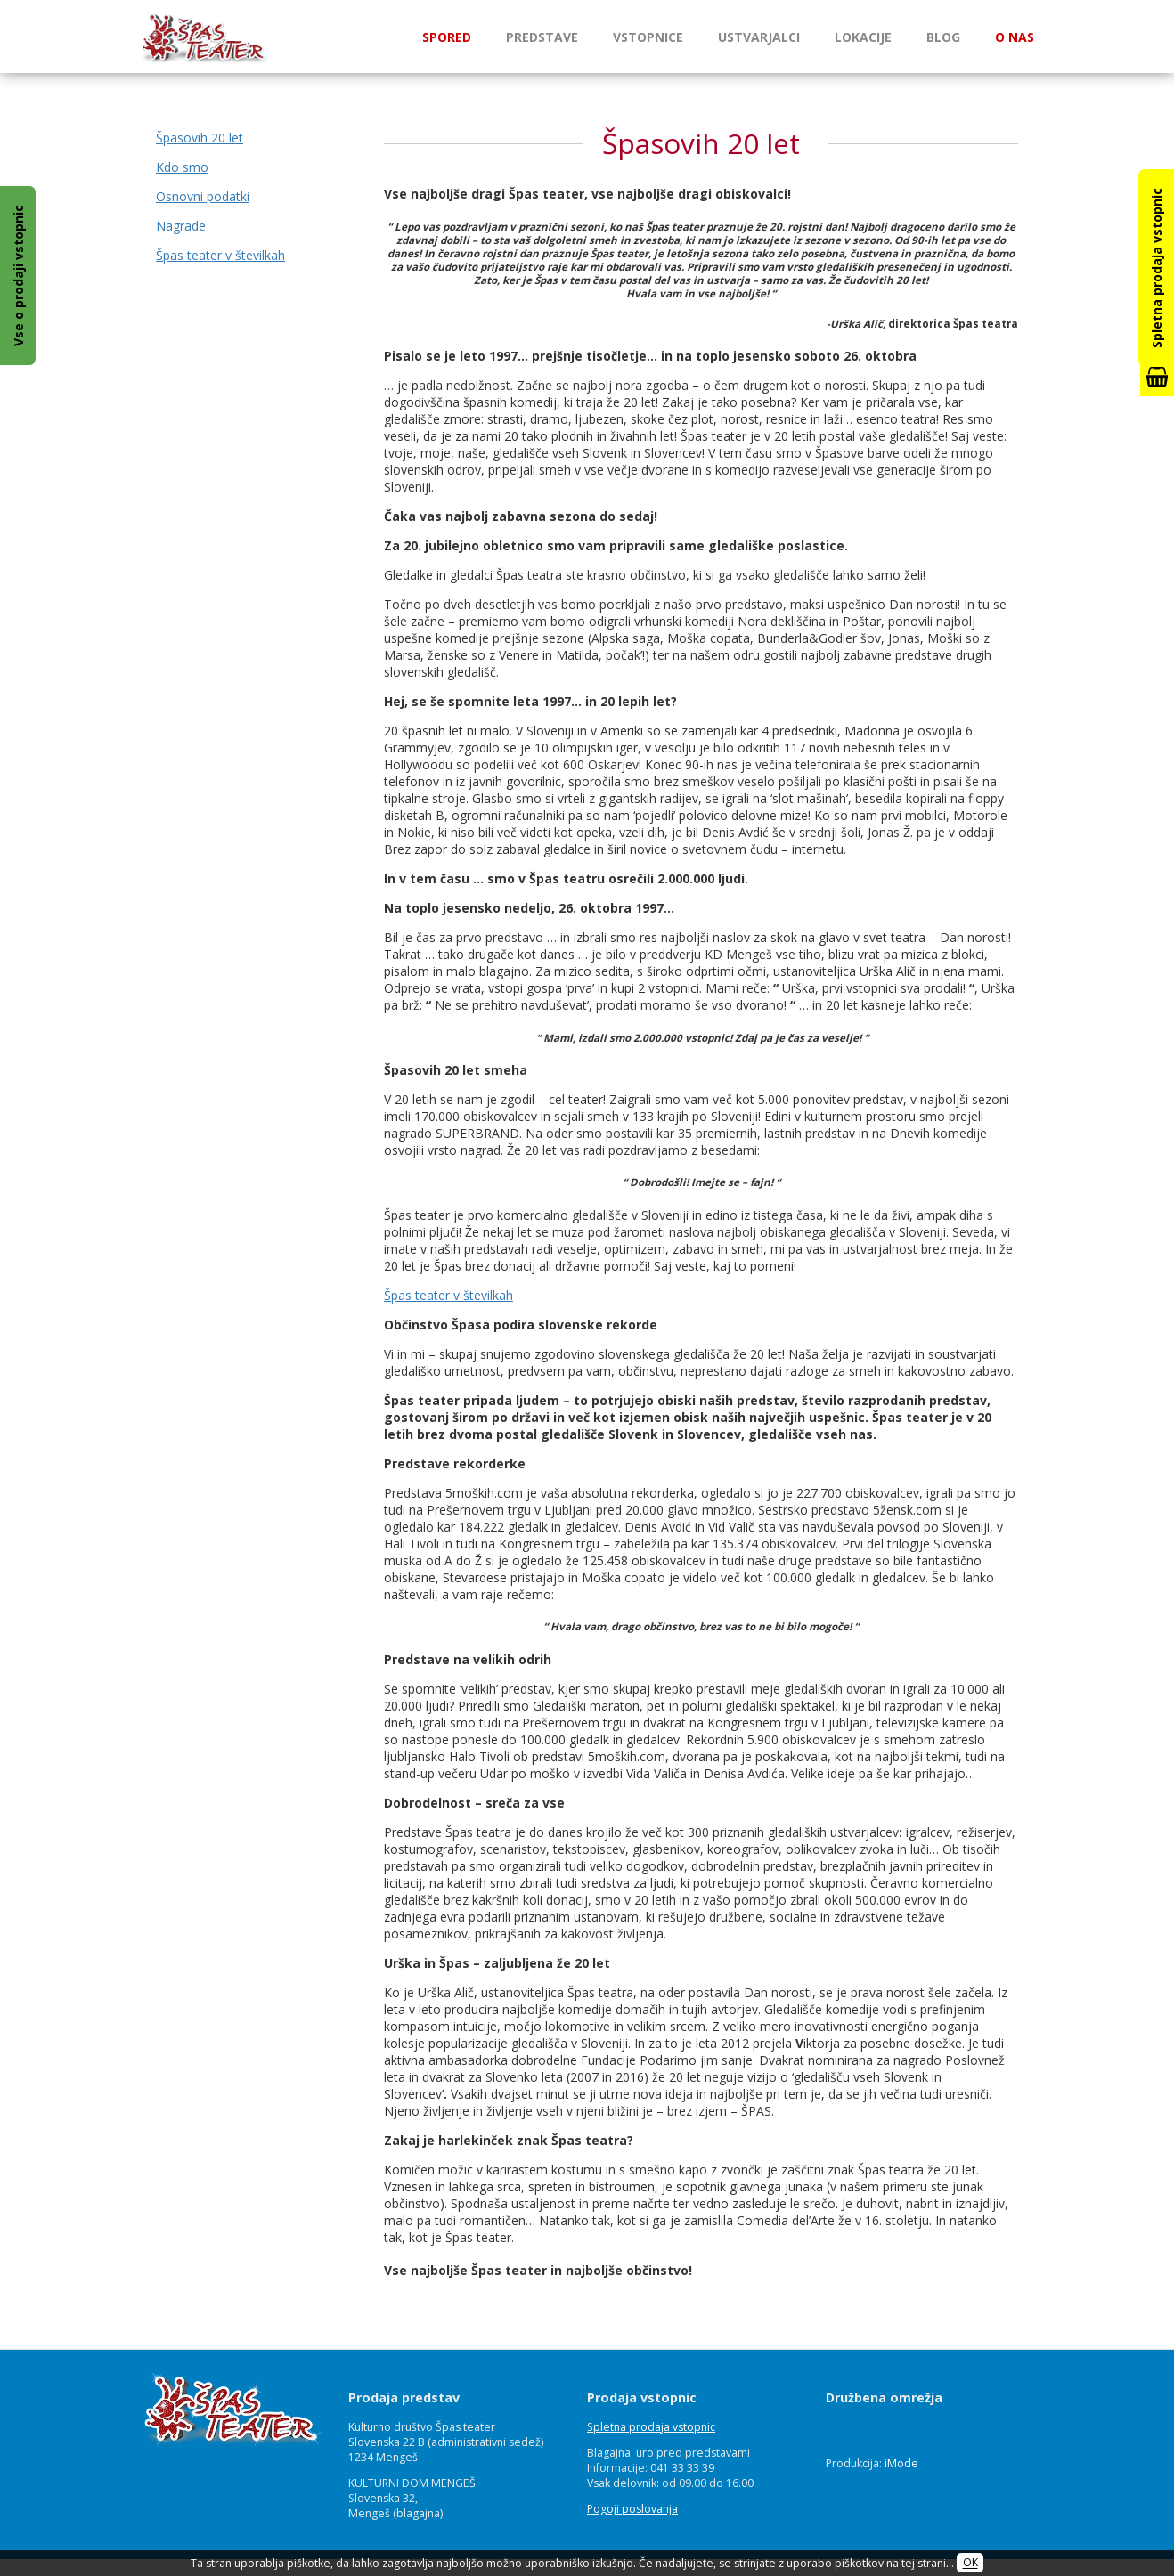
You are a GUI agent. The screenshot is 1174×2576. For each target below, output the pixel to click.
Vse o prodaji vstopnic (18, 275)
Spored (446, 36)
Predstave (542, 36)
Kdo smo (182, 166)
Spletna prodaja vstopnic (651, 2426)
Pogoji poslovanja (632, 2508)
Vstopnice (648, 36)
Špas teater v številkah (220, 255)
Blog (943, 36)
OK (970, 2563)
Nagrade (181, 225)
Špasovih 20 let (199, 137)
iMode (901, 2463)
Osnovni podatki (202, 196)
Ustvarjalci (759, 36)
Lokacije (863, 36)
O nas (1014, 36)
